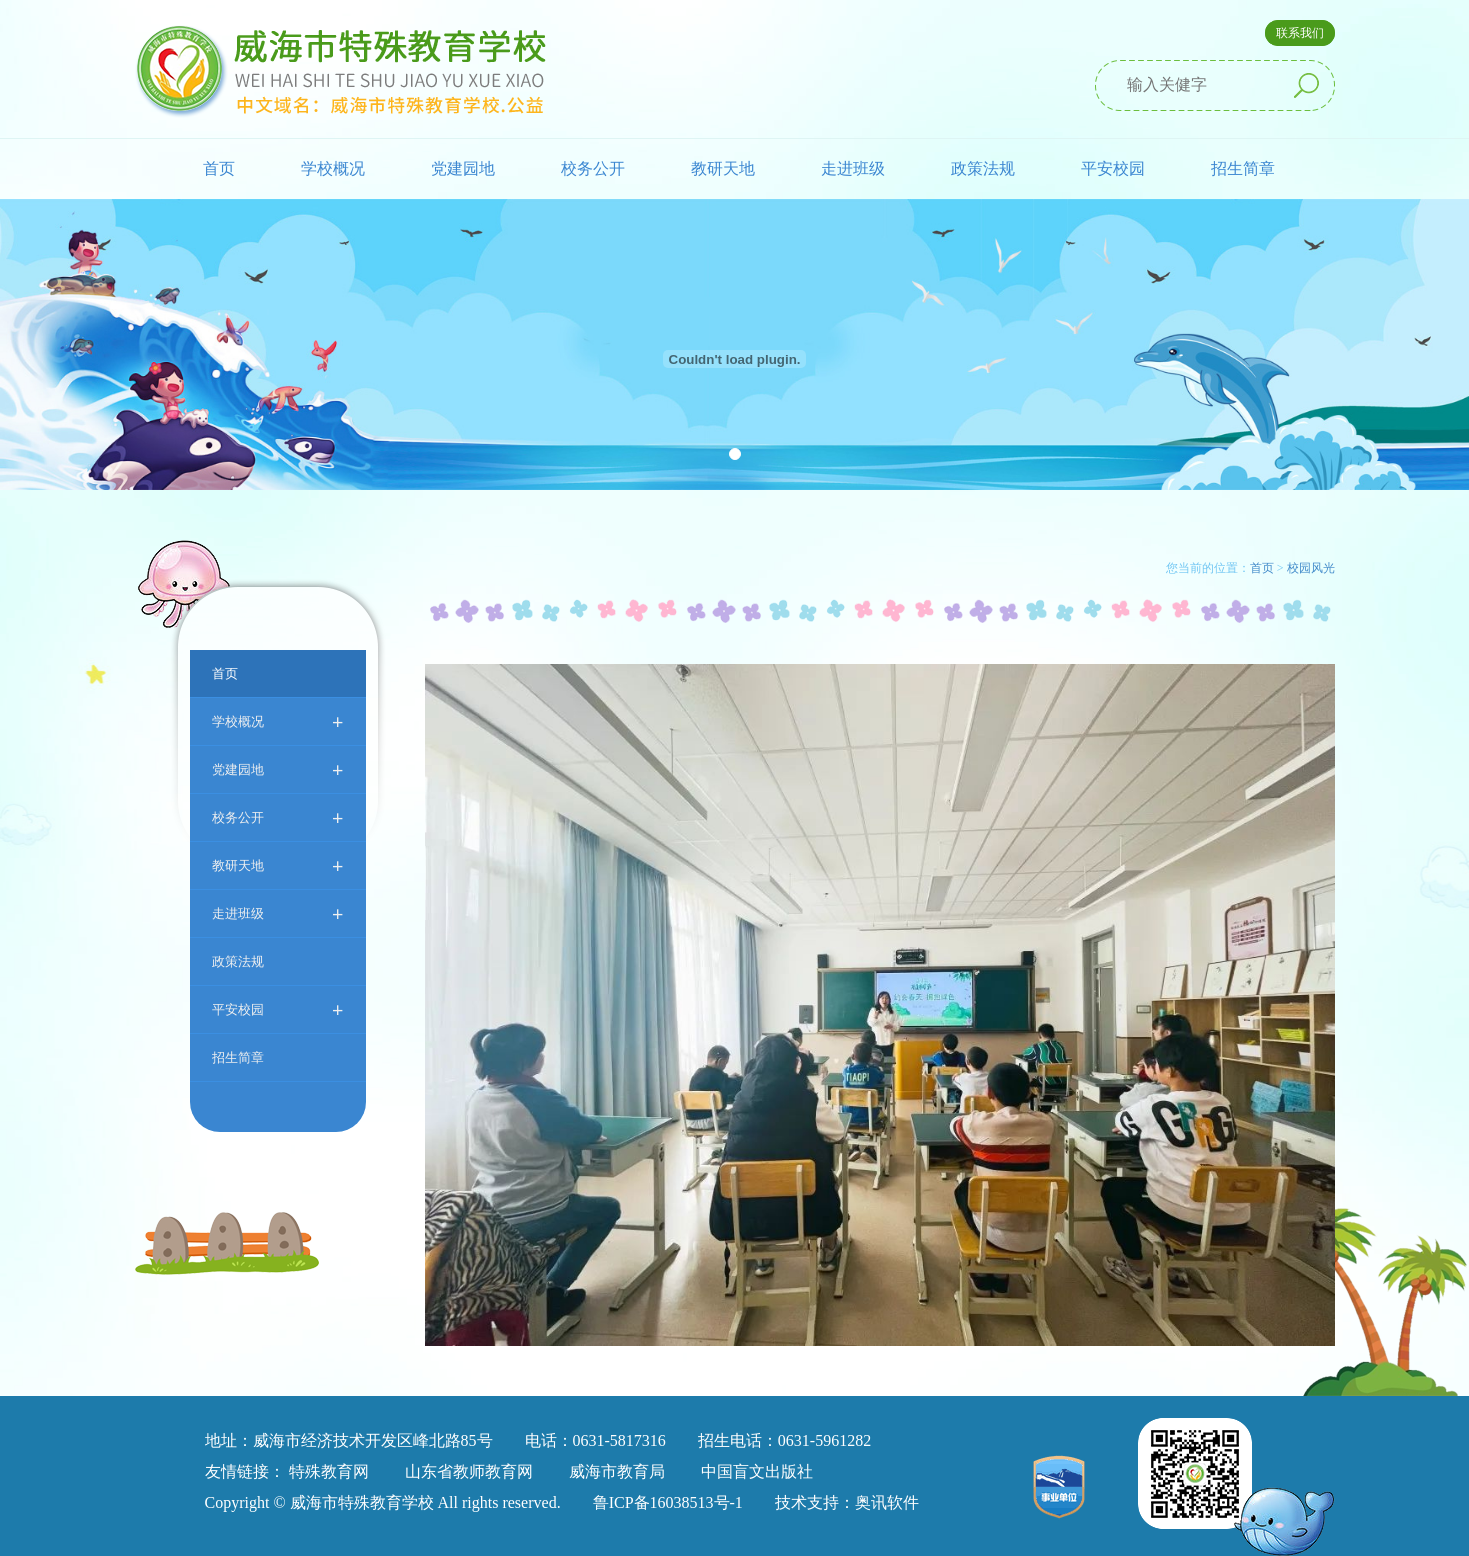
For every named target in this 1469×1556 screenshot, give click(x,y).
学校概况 (278, 721)
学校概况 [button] (333, 168)
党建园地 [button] (463, 168)
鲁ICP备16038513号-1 (668, 1502)
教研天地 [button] (723, 168)
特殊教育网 (329, 1471)
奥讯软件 (887, 1502)
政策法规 (983, 168)
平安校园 (278, 1009)
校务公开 (278, 817)
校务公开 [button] (593, 168)
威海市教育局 (617, 1471)
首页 (219, 168)
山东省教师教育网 (469, 1471)
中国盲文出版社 (757, 1471)
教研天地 (278, 865)
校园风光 (1311, 568)
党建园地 (278, 769)
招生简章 (1243, 168)
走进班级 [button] (853, 168)
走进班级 (278, 913)
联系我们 (1300, 33)
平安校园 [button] (1113, 168)
